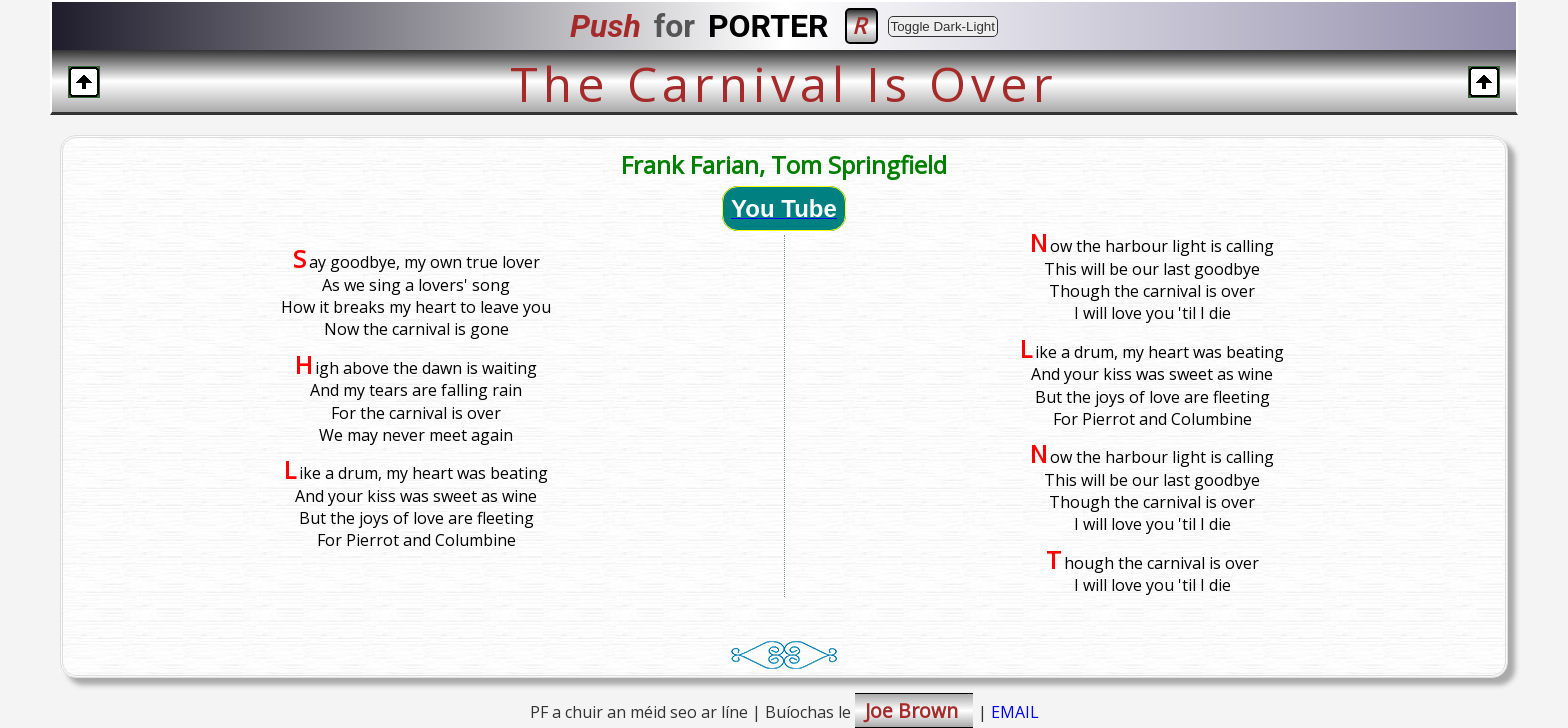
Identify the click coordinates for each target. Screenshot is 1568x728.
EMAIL (1015, 712)
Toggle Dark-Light (943, 26)
